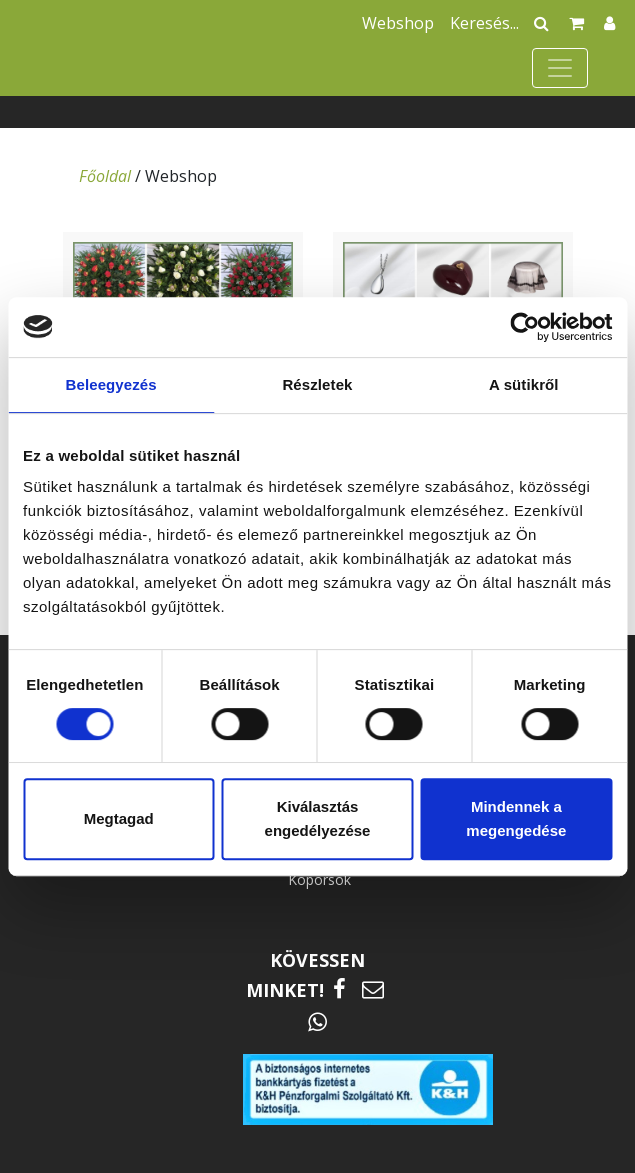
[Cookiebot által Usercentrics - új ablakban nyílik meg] (524, 327)
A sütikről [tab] (524, 384)
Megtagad (119, 818)
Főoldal (105, 176)
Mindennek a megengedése (516, 818)
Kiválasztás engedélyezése (318, 818)
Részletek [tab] (317, 384)
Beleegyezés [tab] (111, 384)
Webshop (398, 23)
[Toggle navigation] (560, 68)
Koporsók (319, 879)
